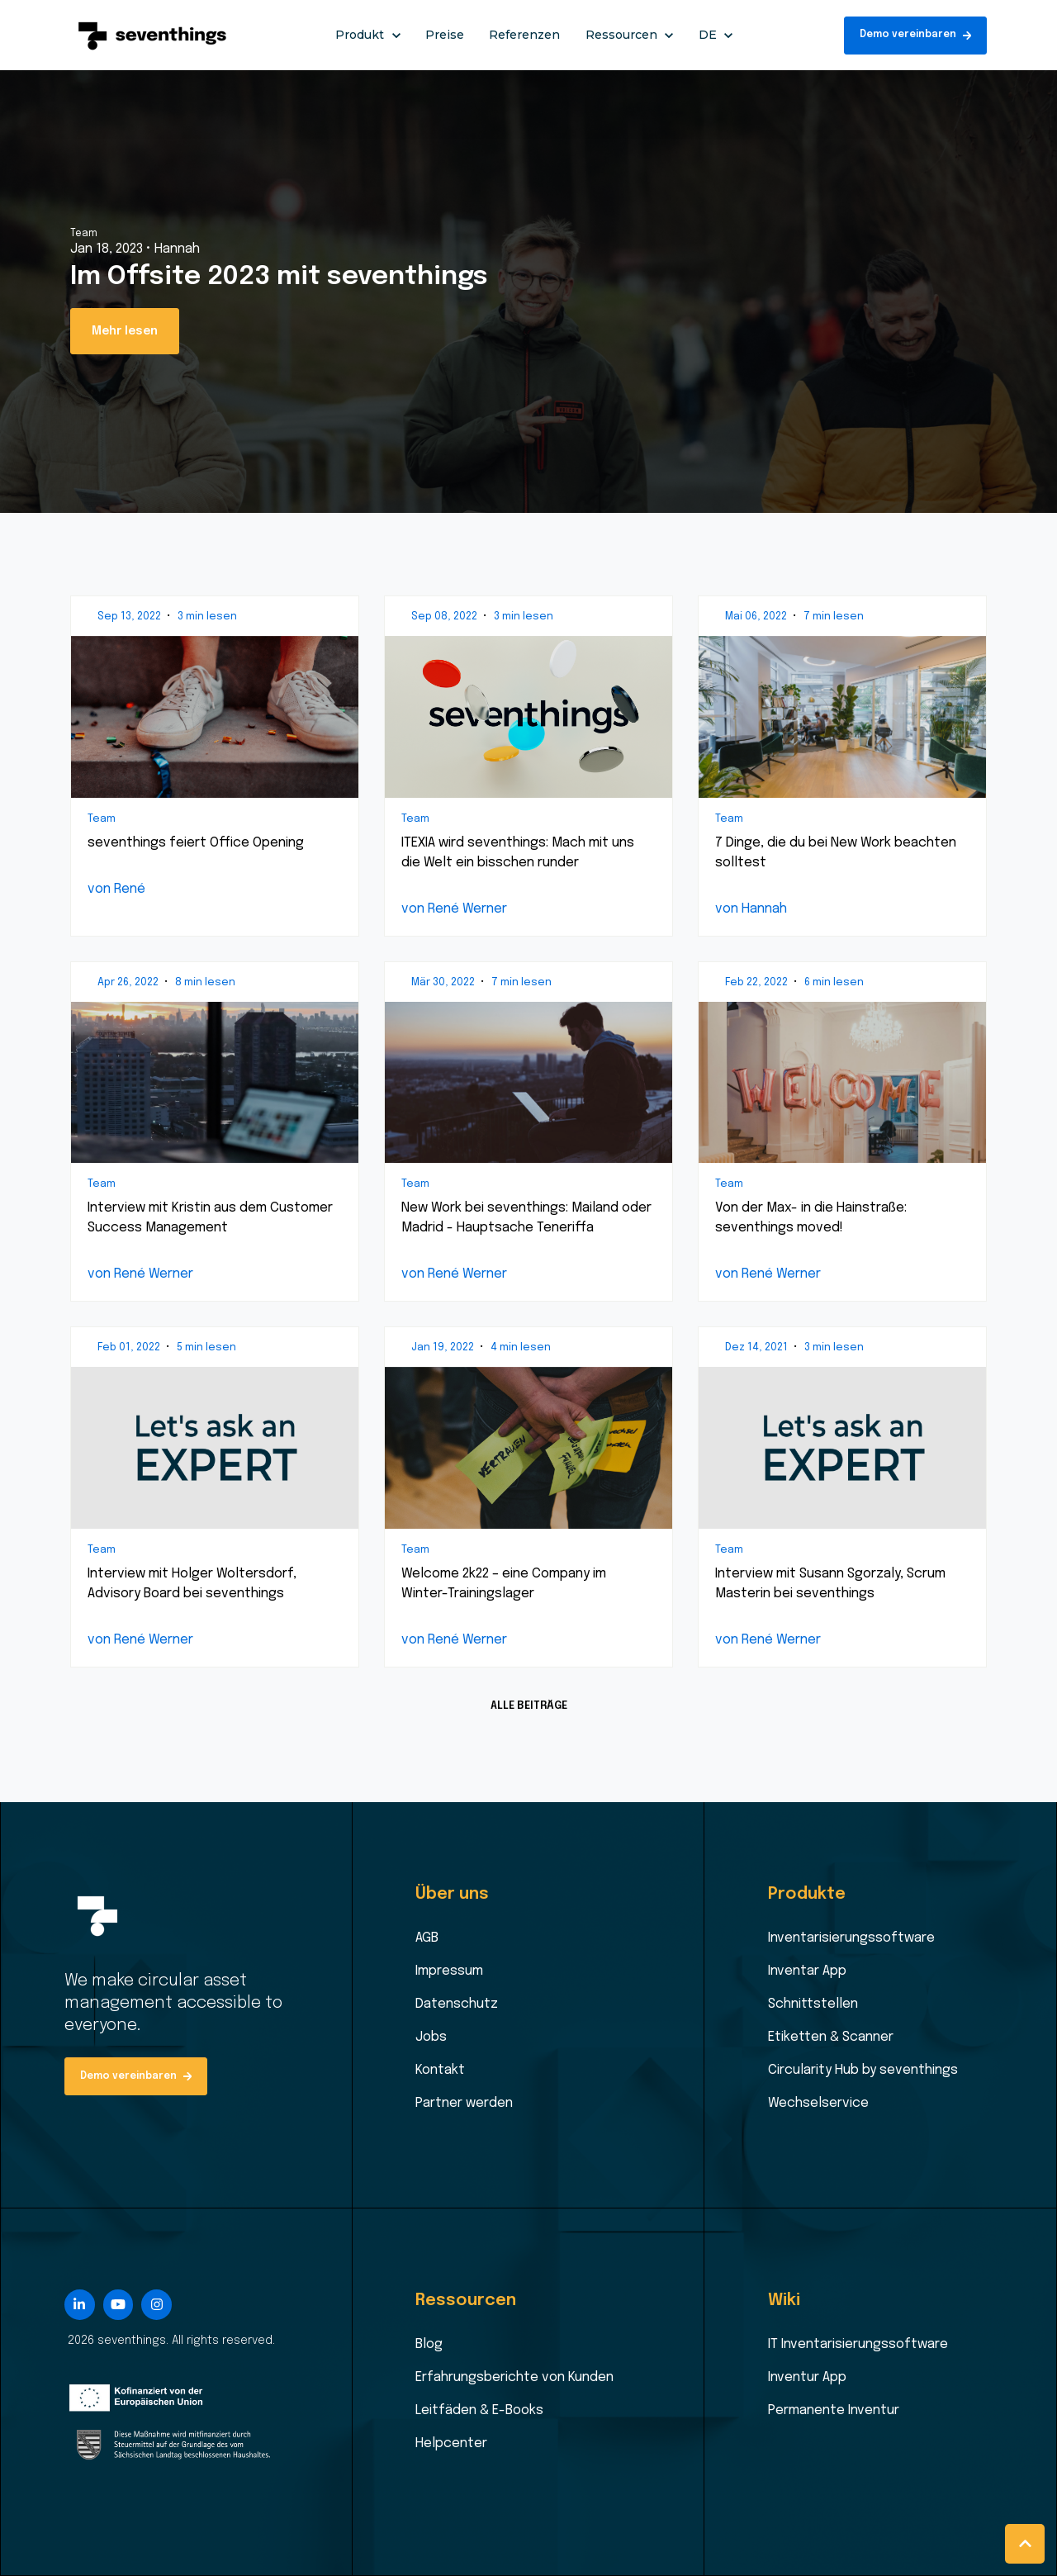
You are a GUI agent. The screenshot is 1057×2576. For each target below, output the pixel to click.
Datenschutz (456, 2004)
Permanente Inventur (833, 2410)
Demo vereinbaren (916, 35)
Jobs (431, 2037)
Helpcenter (451, 2443)
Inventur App (807, 2377)
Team (83, 234)
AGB (426, 1938)
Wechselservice (818, 2103)
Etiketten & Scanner (830, 2037)
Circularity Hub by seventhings (863, 2070)
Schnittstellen (813, 2004)
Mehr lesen (125, 331)
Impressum (449, 1971)
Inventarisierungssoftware (851, 1938)
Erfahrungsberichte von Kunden (514, 2377)
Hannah (177, 249)
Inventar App (807, 1971)
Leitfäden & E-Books (479, 2410)
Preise (444, 34)
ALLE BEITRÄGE (529, 1706)
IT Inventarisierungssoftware (858, 2344)
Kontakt (440, 2070)
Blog (429, 2344)
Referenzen (524, 34)
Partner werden (464, 2103)
